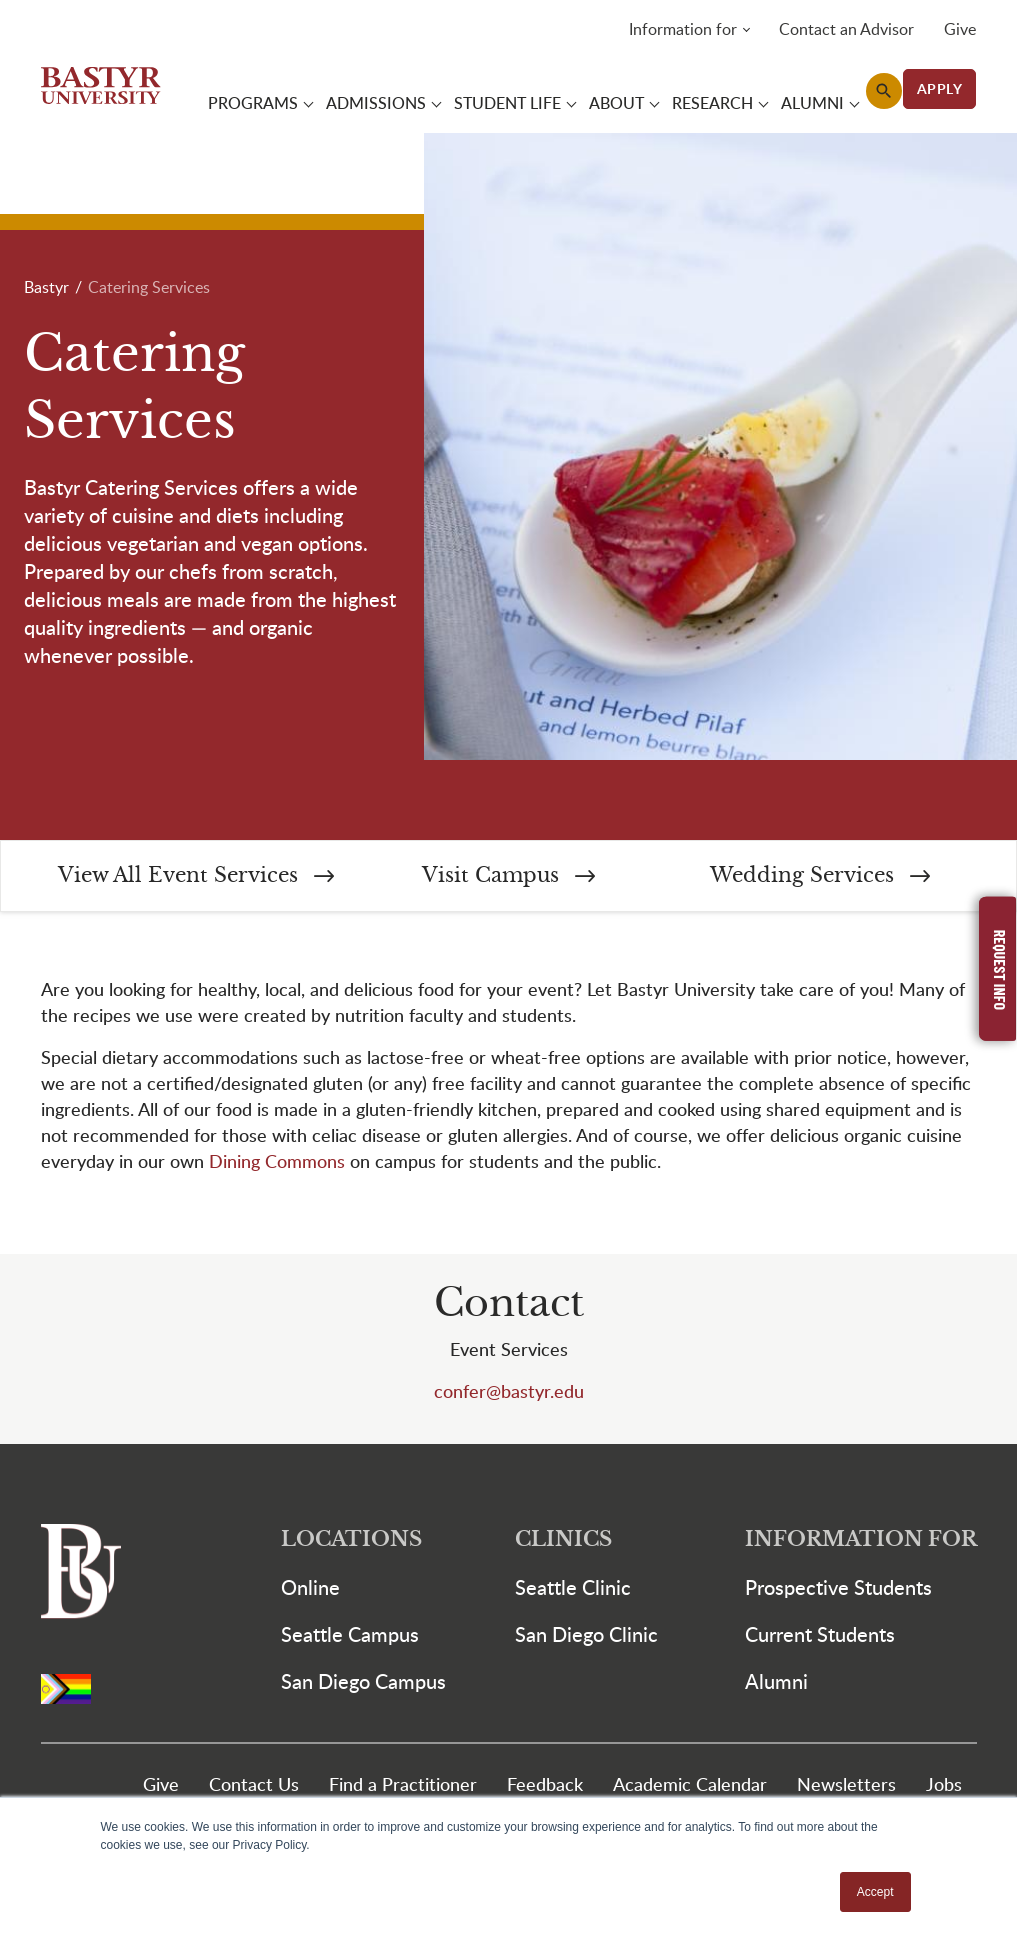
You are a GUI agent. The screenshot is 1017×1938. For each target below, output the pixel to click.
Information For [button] (861, 1542)
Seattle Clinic (573, 1590)
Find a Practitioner (403, 1786)
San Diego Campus (363, 1684)
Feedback (545, 1786)
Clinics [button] (563, 1542)
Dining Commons (277, 1163)
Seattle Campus (350, 1637)
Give (960, 30)
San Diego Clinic (586, 1637)
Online (310, 1590)
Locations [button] (351, 1542)
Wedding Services (820, 878)
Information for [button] (683, 30)
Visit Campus (508, 878)
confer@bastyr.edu (509, 1393)
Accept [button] (875, 1892)
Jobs (944, 1786)
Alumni (776, 1684)
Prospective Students (838, 1590)
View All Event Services (196, 878)
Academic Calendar (690, 1786)
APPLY (940, 89)
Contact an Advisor (846, 30)
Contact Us (254, 1786)
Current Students (820, 1637)
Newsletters (846, 1786)
